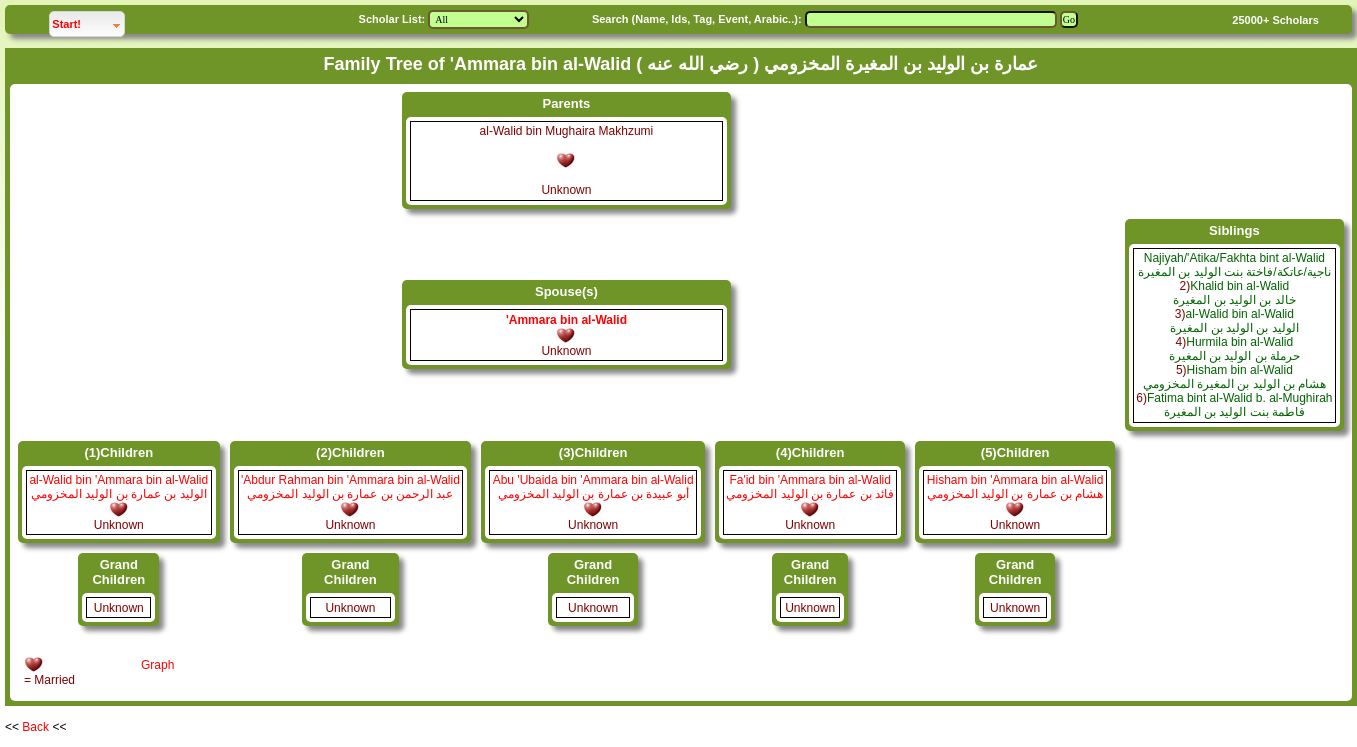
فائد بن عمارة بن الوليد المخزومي (810, 494)
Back (35, 727)
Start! (88, 21)
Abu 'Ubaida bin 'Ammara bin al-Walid (593, 480)
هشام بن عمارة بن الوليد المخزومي (1015, 494)
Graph (157, 665)
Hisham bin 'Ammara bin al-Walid (1015, 480)
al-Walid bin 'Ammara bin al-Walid (118, 480)
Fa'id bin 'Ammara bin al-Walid (810, 480)
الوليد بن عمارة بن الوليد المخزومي (119, 494)
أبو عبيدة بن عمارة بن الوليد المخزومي (593, 494)
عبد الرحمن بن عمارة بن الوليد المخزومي (350, 494)
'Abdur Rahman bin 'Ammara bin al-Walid (350, 480)
